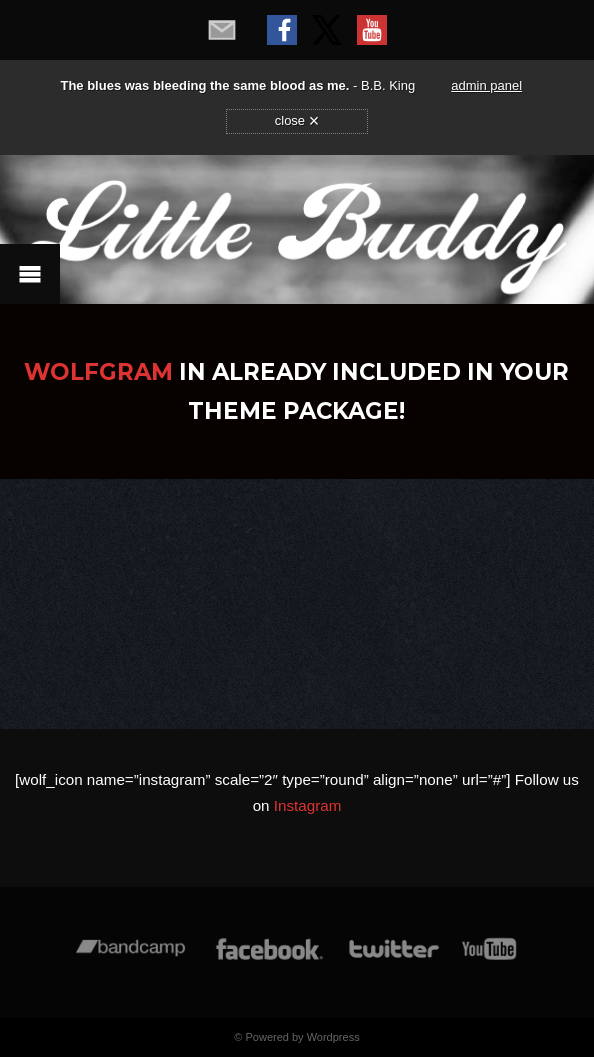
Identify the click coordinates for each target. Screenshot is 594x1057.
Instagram (308, 805)
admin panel (486, 85)
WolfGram (98, 372)
